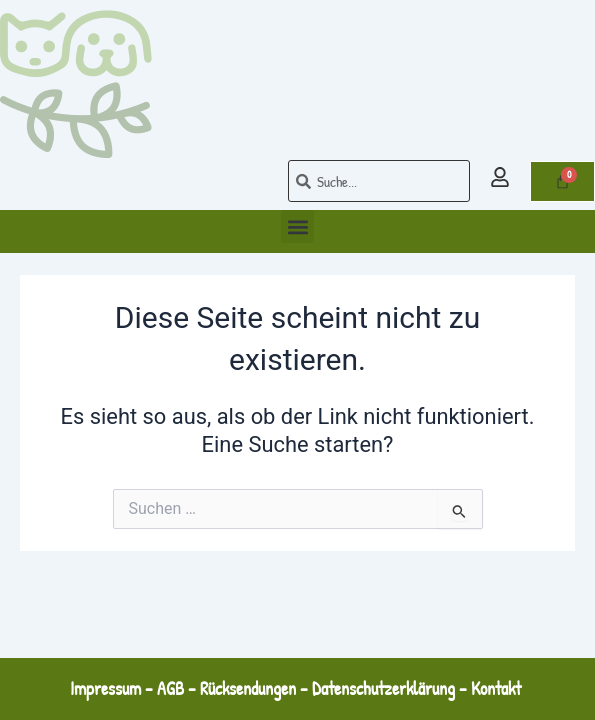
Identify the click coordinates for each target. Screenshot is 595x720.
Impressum (105, 688)
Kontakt (498, 688)
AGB (170, 688)
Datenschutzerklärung (383, 688)
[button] (297, 226)
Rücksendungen (248, 688)
